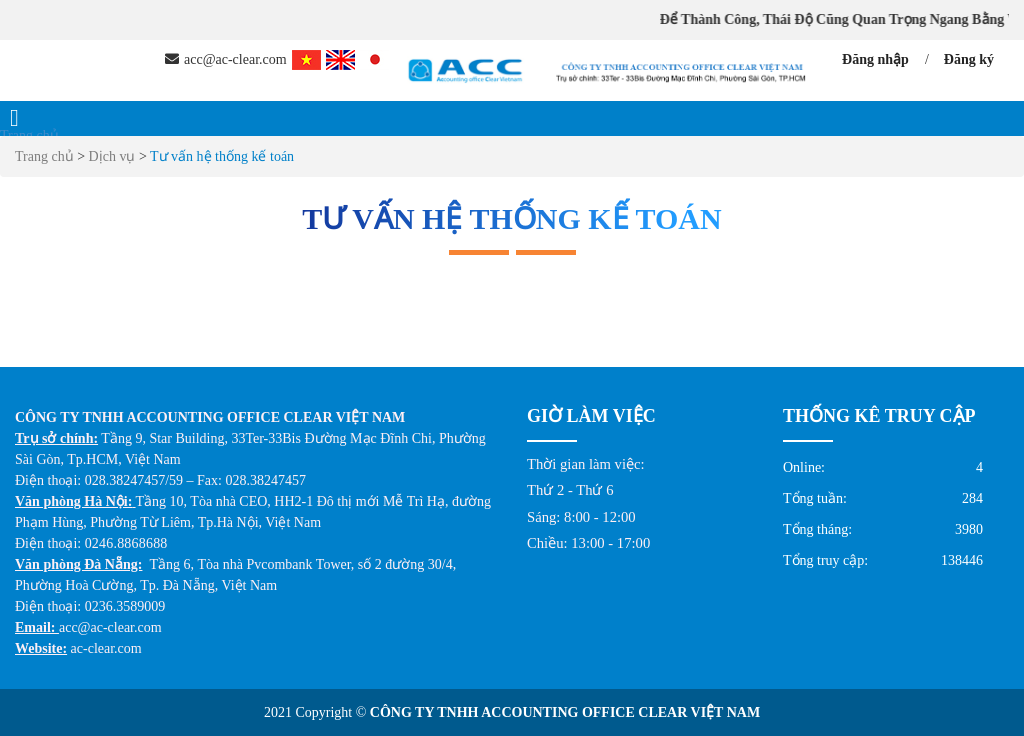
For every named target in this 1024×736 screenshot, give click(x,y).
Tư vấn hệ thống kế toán (222, 156)
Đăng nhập (875, 59)
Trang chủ (29, 135)
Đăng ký (969, 59)
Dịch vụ (114, 156)
